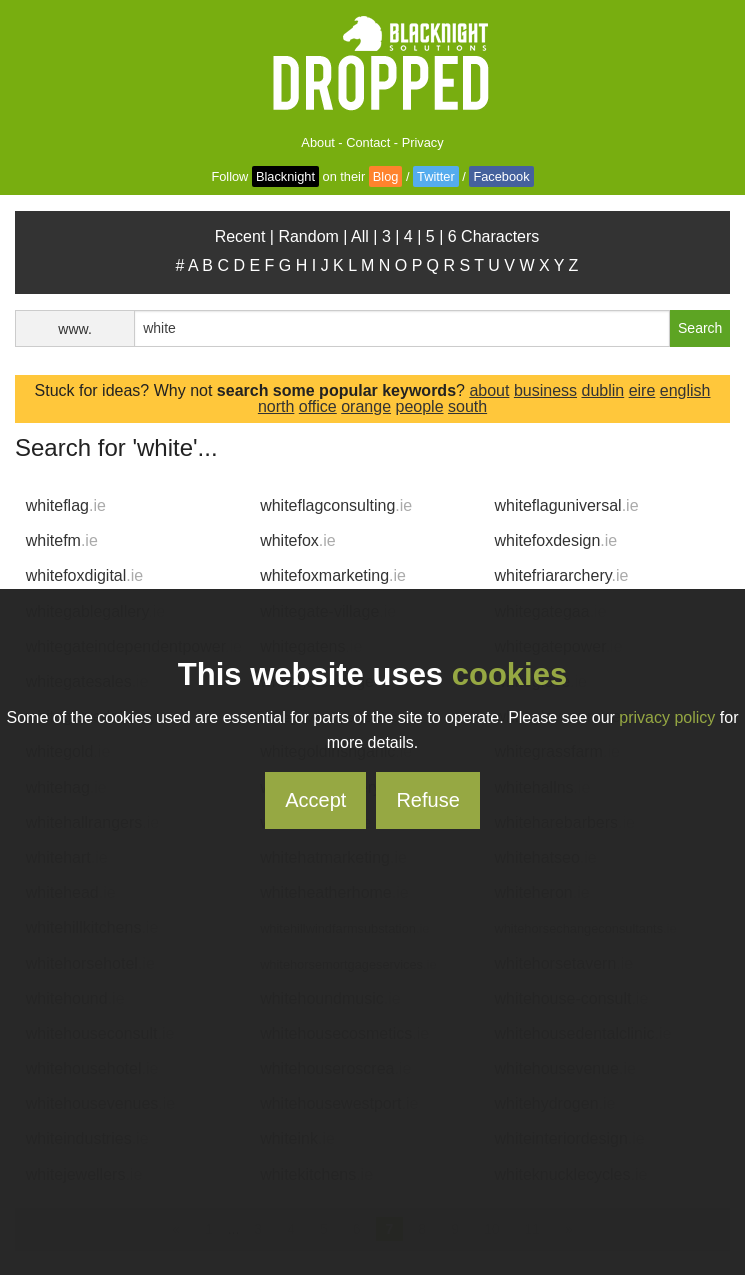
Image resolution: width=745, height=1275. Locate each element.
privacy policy (667, 717)
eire (642, 390)
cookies (509, 674)
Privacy (423, 142)
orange (366, 406)
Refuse (427, 800)
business (545, 390)
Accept (315, 800)
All (360, 236)
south (467, 406)
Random (308, 236)
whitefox (298, 540)
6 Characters (494, 236)
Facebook (501, 176)
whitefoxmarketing (333, 575)
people (419, 406)
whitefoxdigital (84, 575)
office (318, 406)
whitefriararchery (561, 575)
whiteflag (66, 505)
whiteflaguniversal (566, 505)
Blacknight (285, 176)
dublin (602, 390)
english (685, 390)
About (317, 142)
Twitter (436, 176)
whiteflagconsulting (336, 505)
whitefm (62, 540)
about (489, 390)
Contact (368, 142)
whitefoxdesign (555, 540)
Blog (386, 176)
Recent (240, 236)
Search (700, 328)
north (276, 406)
